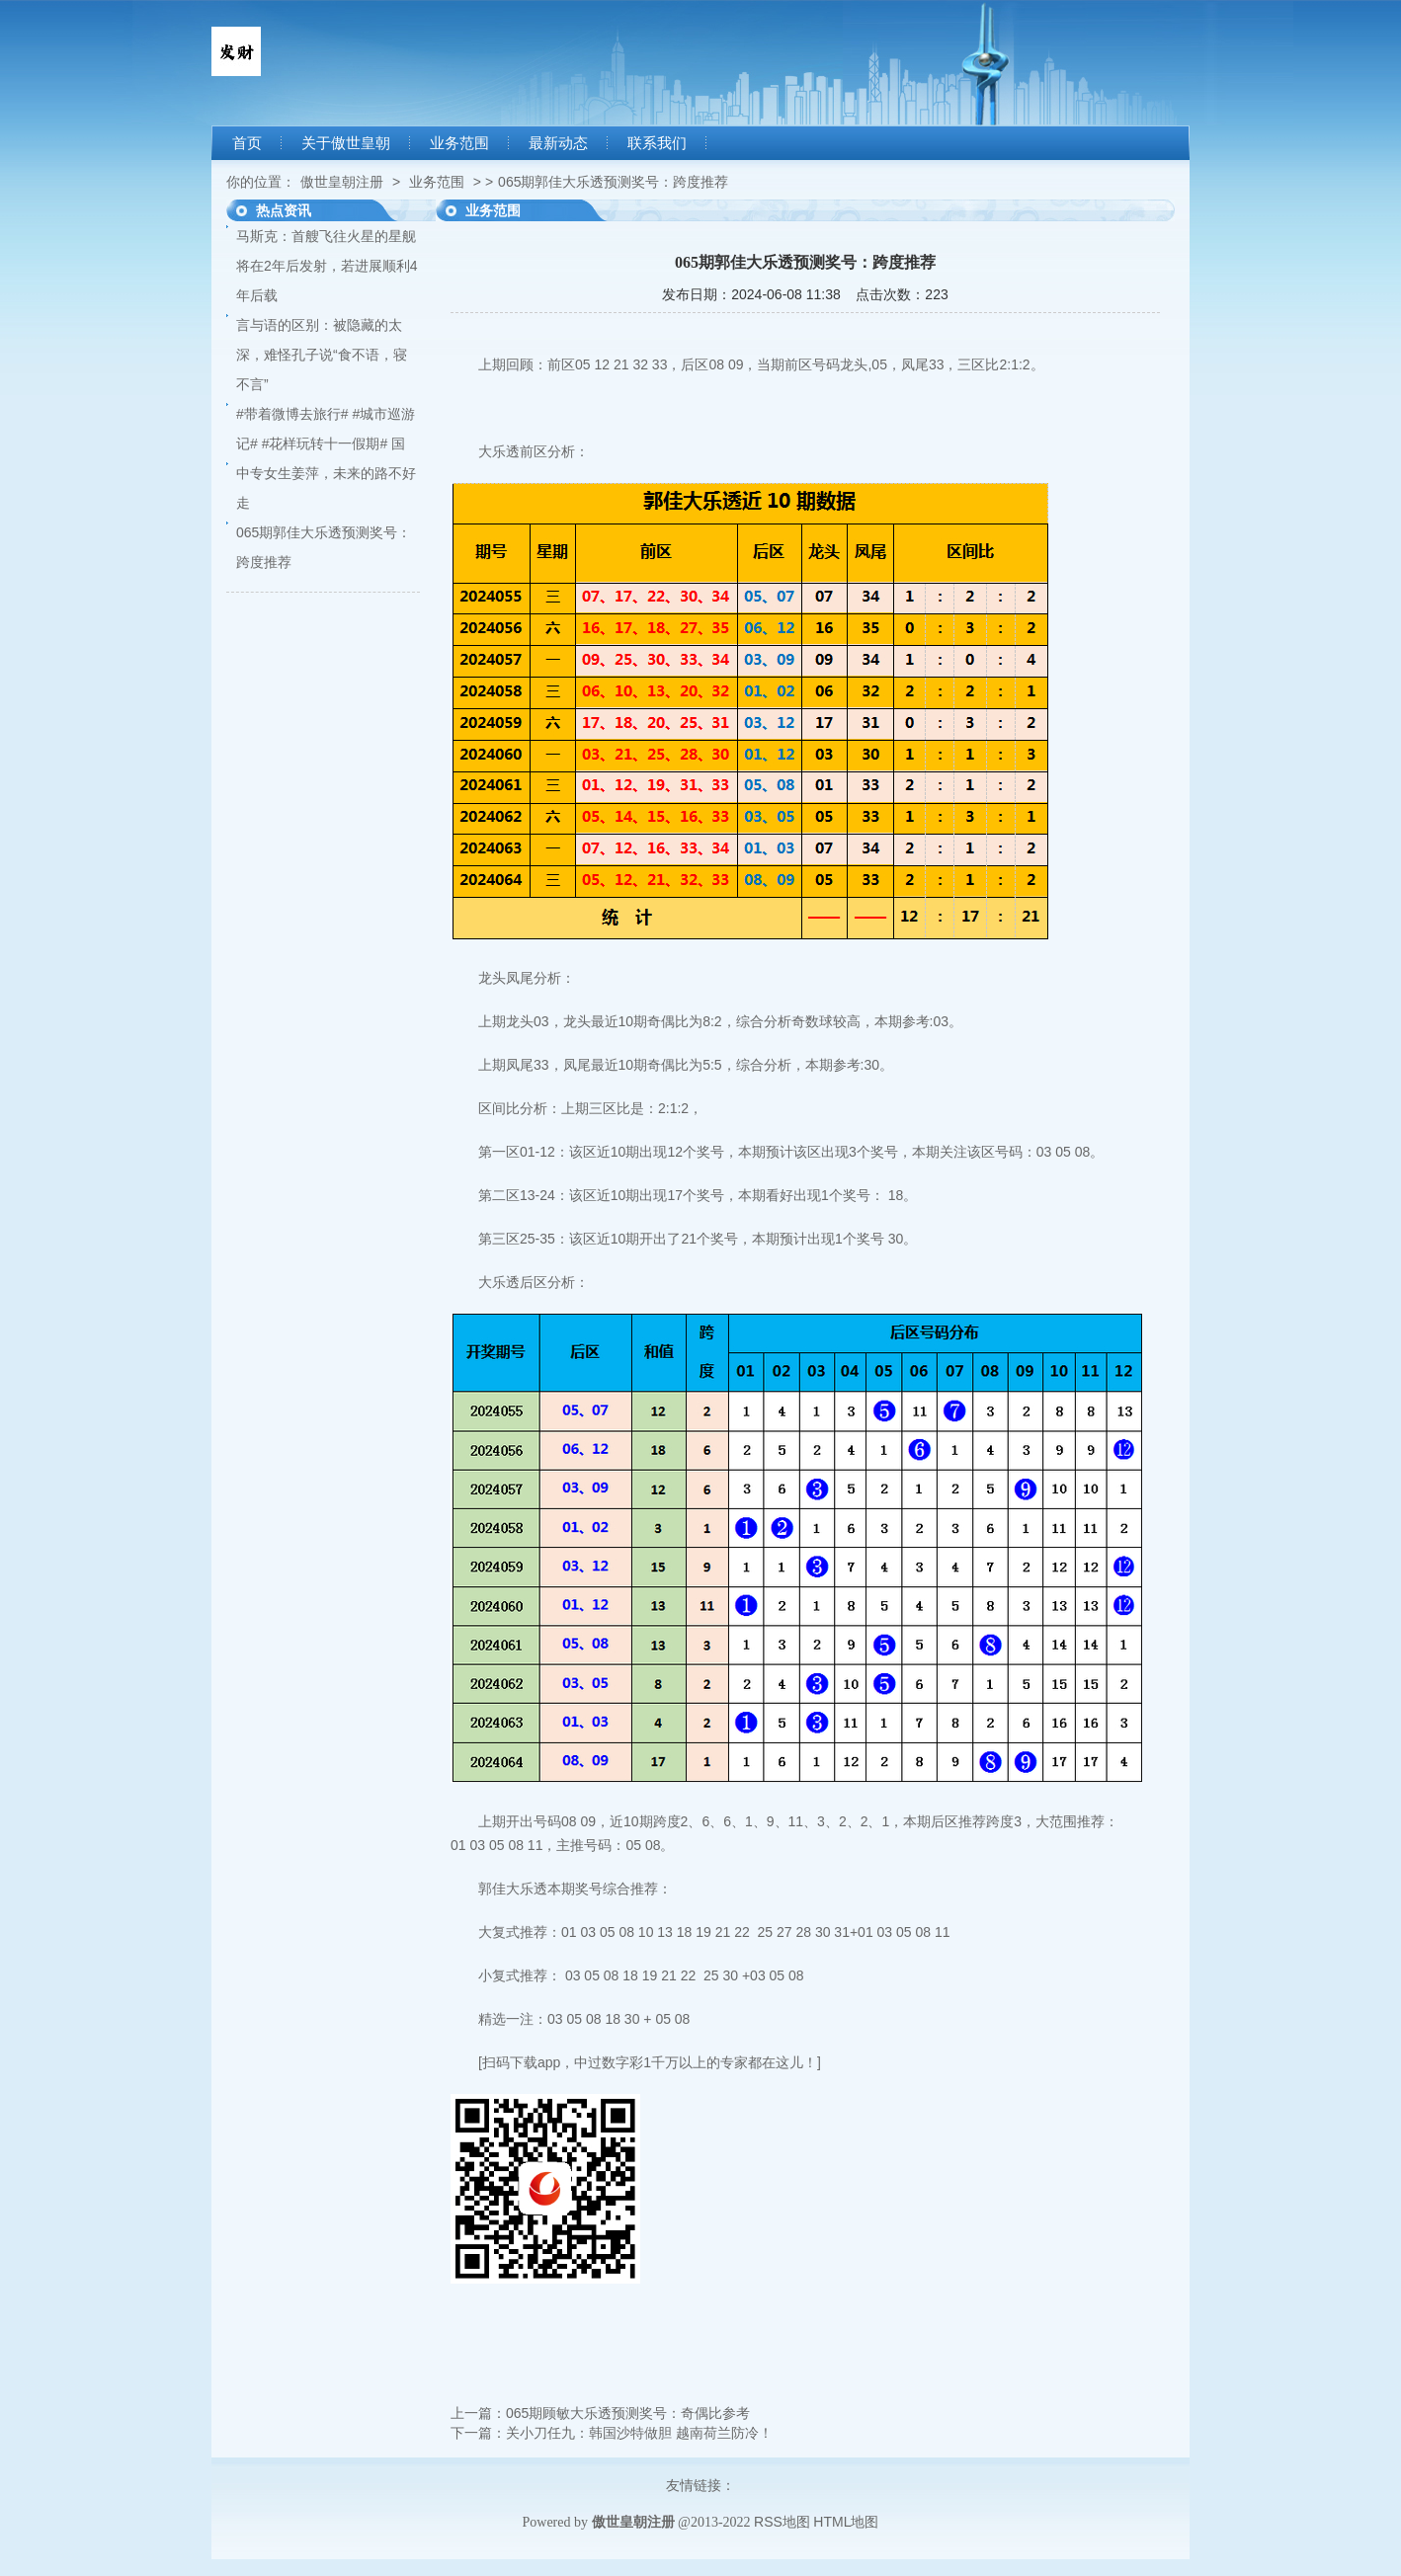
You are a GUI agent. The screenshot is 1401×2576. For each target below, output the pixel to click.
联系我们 (657, 143)
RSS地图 (782, 2522)
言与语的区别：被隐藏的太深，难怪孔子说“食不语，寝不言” (321, 354)
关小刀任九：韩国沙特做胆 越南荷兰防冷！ (639, 2433)
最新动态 (558, 143)
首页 (247, 143)
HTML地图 (845, 2522)
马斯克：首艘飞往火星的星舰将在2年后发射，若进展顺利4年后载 (327, 265)
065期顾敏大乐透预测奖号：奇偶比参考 (628, 2413)
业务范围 (459, 143)
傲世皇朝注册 (341, 182)
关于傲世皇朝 (345, 143)
